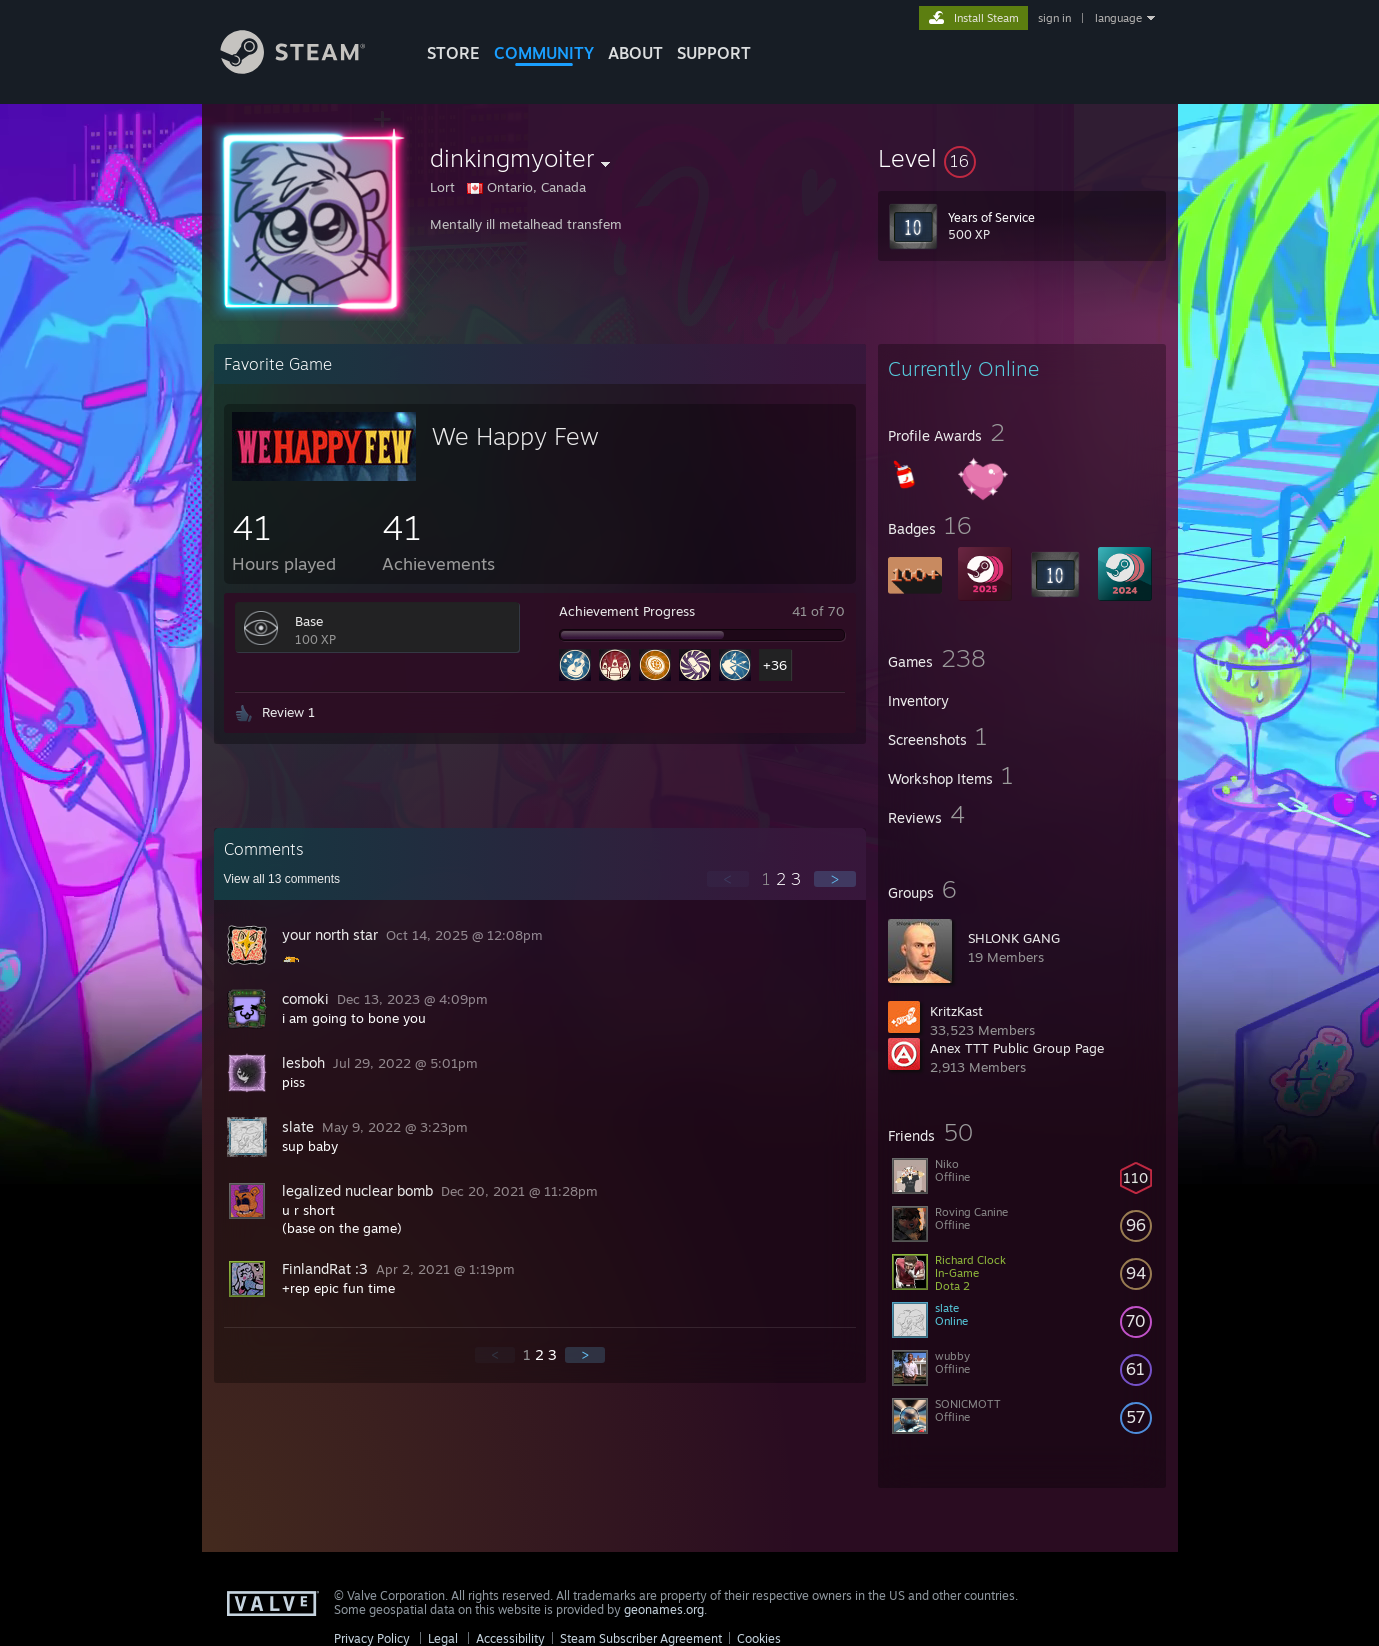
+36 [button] (775, 665)
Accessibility (510, 1638)
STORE (453, 53)
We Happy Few (515, 436)
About (635, 53)
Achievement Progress (627, 611)
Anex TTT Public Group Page (1017, 1048)
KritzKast (956, 1011)
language (1118, 18)
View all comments (282, 879)
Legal (443, 1638)
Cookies (759, 1638)
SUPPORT (714, 53)
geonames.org (664, 1609)
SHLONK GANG (1014, 938)
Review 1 (288, 712)
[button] (1022, 158)
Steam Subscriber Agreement (641, 1638)
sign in (1054, 18)
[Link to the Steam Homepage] (308, 68)
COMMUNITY (544, 53)
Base (309, 621)
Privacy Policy (372, 1638)
